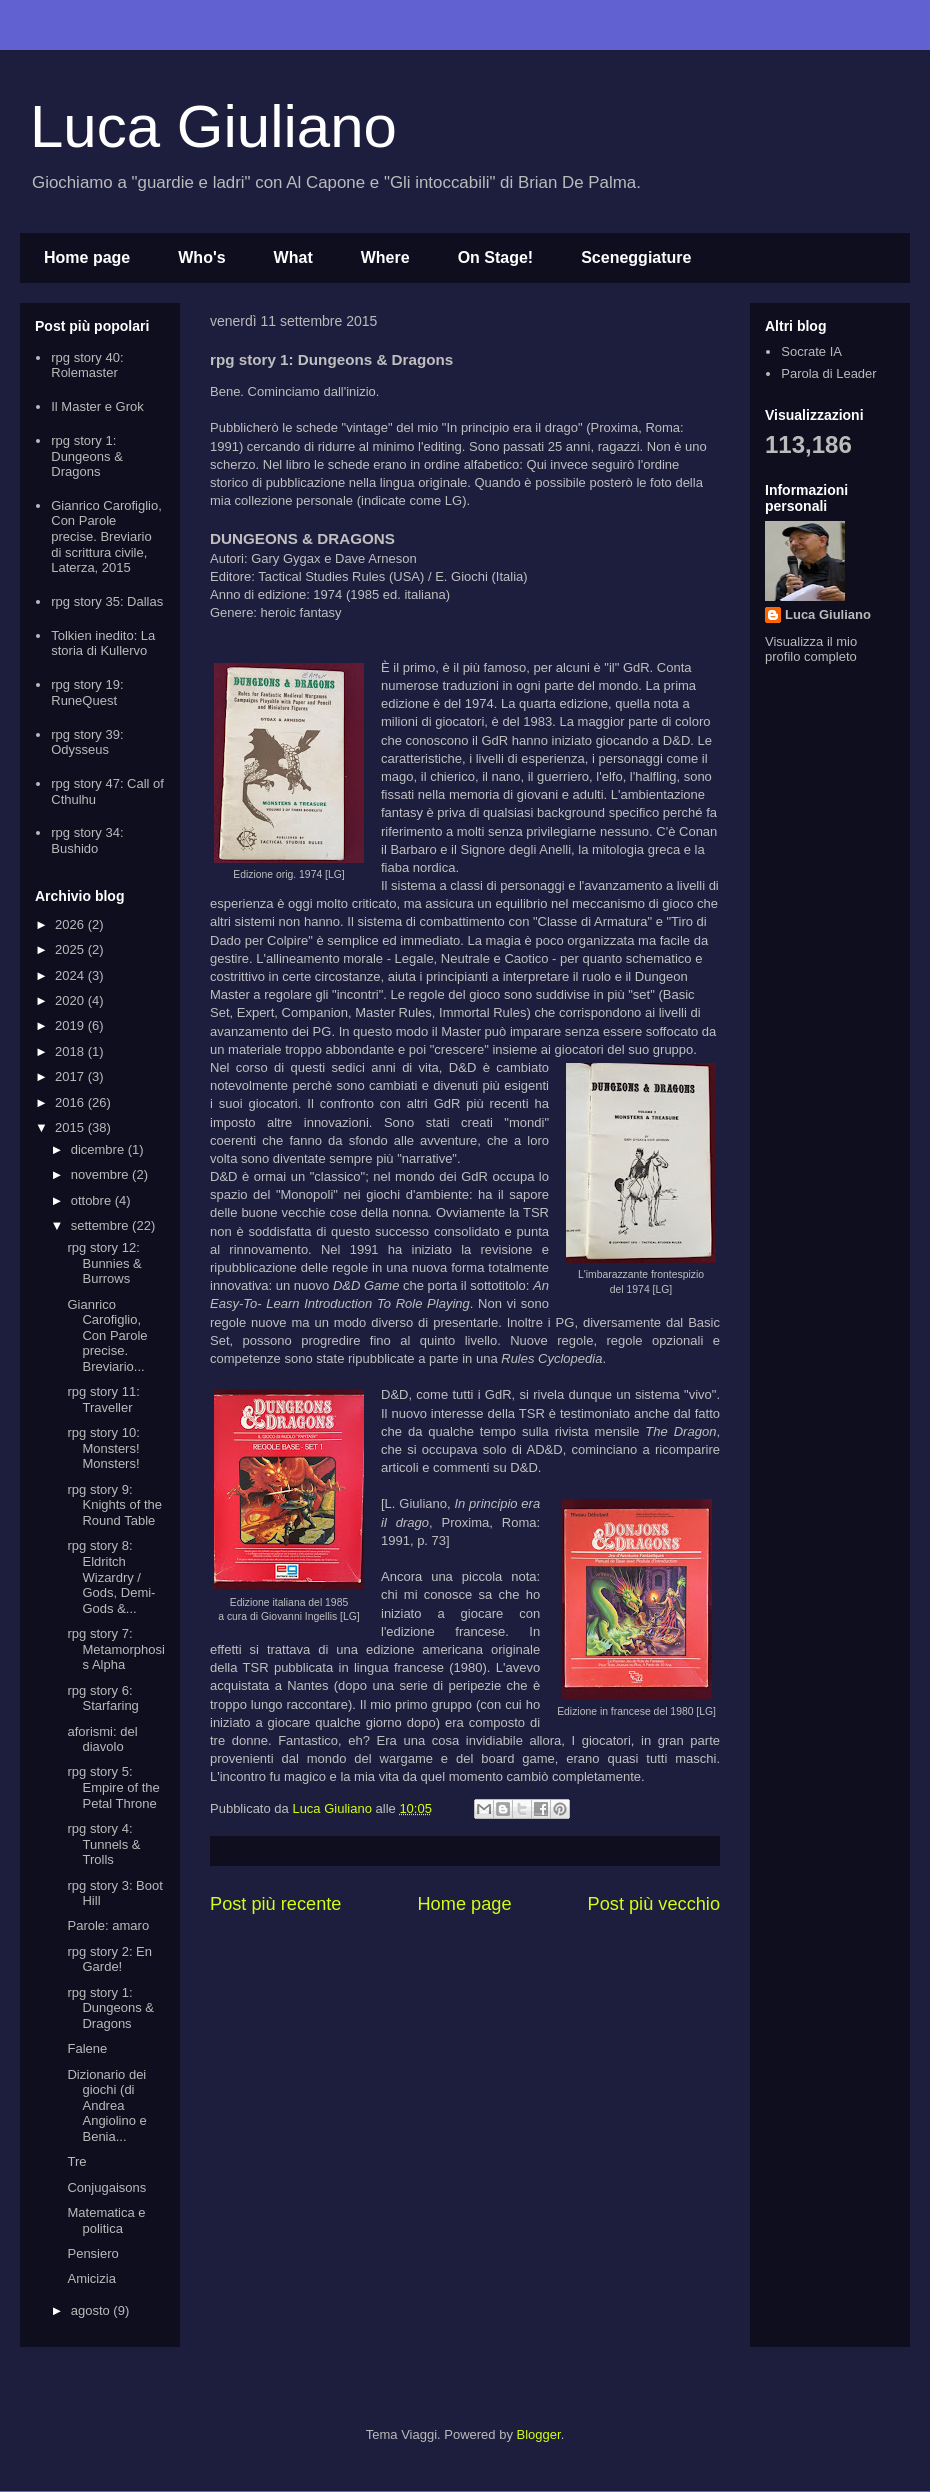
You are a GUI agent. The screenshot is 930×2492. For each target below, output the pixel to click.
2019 (71, 1025)
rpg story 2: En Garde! (109, 1959)
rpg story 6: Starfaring (102, 1698)
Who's (201, 257)
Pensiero (92, 2253)
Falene (87, 2048)
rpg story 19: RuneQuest (87, 692)
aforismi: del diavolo (102, 1739)
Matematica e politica (106, 2220)
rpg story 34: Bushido (87, 840)
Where (385, 257)
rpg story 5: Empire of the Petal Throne (113, 1787)
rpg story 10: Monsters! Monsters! (103, 1448)
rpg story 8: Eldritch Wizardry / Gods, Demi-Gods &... (111, 1576)
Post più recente (275, 1904)
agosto (92, 2310)
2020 (71, 1000)
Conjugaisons (106, 2187)
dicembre (99, 1149)
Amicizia (91, 2278)
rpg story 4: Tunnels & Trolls (103, 1844)
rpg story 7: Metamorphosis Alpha (115, 1649)
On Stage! (496, 257)
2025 (71, 949)
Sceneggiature (636, 257)
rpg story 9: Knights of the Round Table (114, 1505)
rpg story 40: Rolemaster (87, 365)
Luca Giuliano (213, 126)
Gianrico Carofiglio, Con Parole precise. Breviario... (107, 1335)
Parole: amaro (108, 1925)
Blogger (539, 2434)
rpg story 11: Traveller (103, 1399)
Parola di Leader (828, 373)
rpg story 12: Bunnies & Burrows (104, 1263)
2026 (71, 924)
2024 (71, 975)
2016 (71, 1102)
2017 (71, 1076)
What (293, 257)
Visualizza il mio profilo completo (811, 649)
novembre (101, 1174)
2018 (71, 1051)
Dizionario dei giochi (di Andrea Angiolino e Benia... (106, 2105)
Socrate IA (811, 351)
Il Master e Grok (97, 406)
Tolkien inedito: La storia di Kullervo (103, 643)
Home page (87, 257)
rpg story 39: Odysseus (87, 742)
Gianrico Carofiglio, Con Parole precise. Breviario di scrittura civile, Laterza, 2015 (106, 536)
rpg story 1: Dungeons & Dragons (87, 456)
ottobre (93, 1200)
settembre (101, 1225)
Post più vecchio (654, 1904)
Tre (76, 2161)
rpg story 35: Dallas (107, 601)
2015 (71, 1127)
